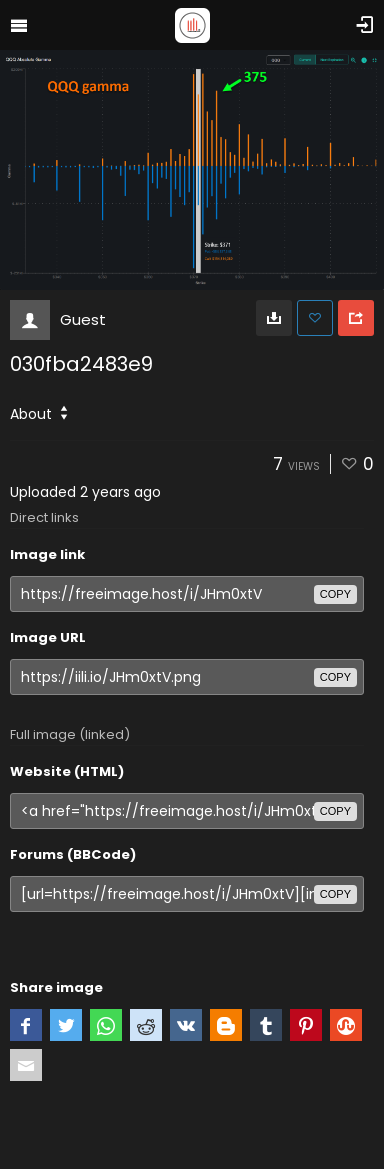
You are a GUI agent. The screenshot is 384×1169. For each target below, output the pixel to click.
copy (335, 594)
